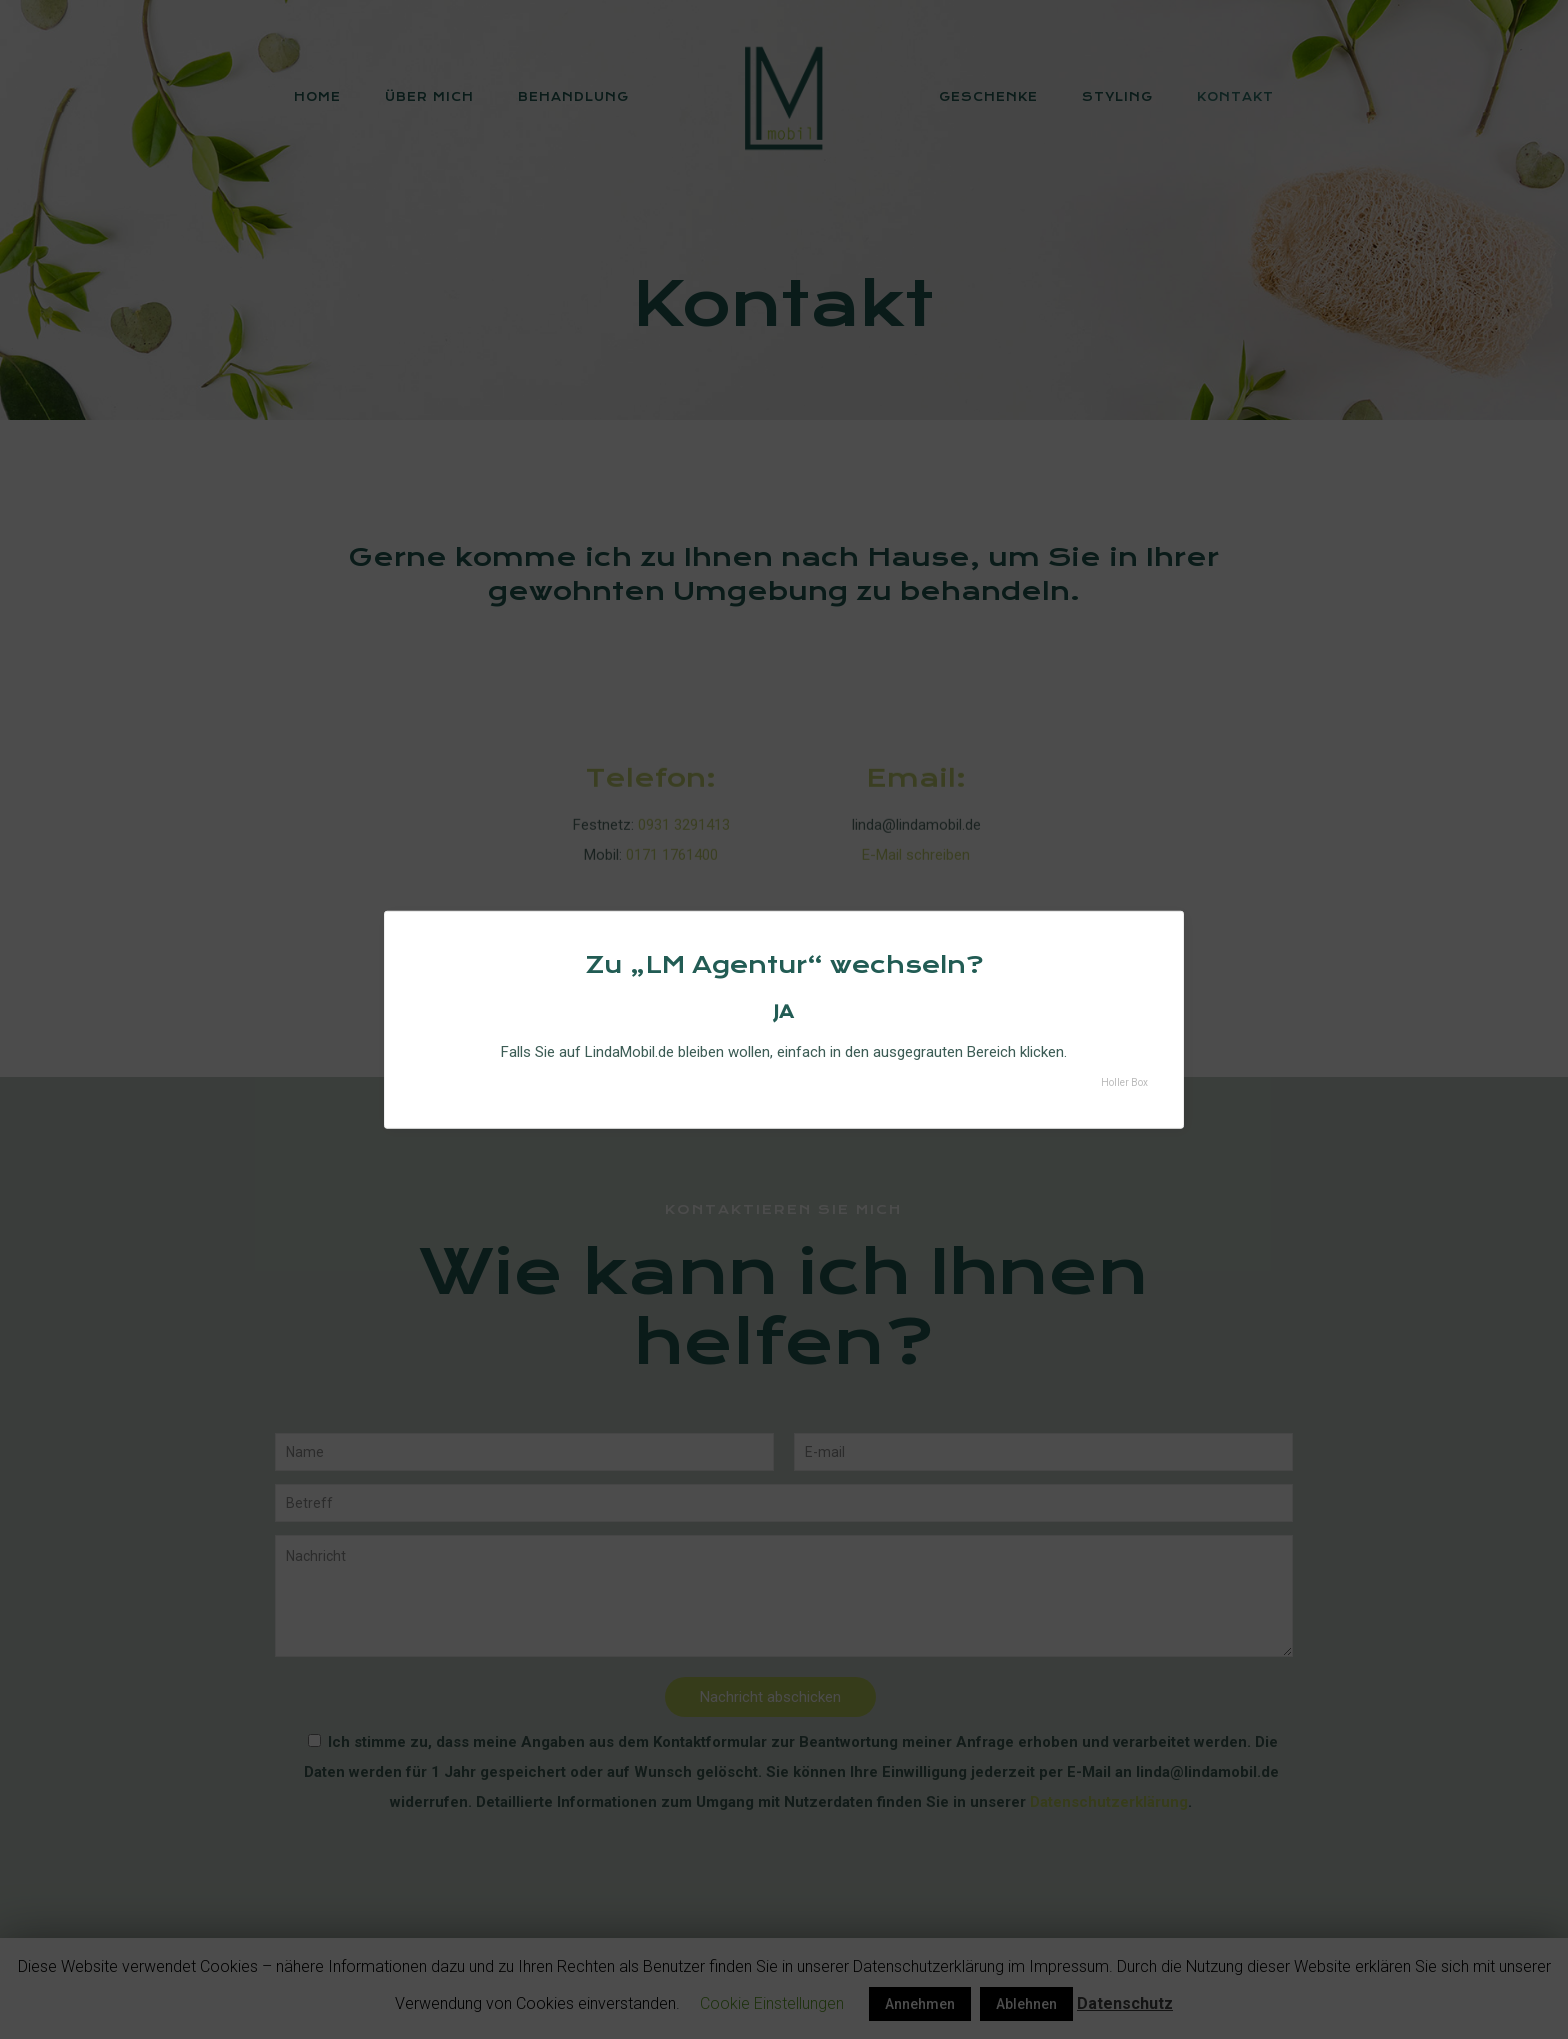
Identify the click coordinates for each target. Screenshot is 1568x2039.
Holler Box (1124, 1082)
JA (784, 1011)
